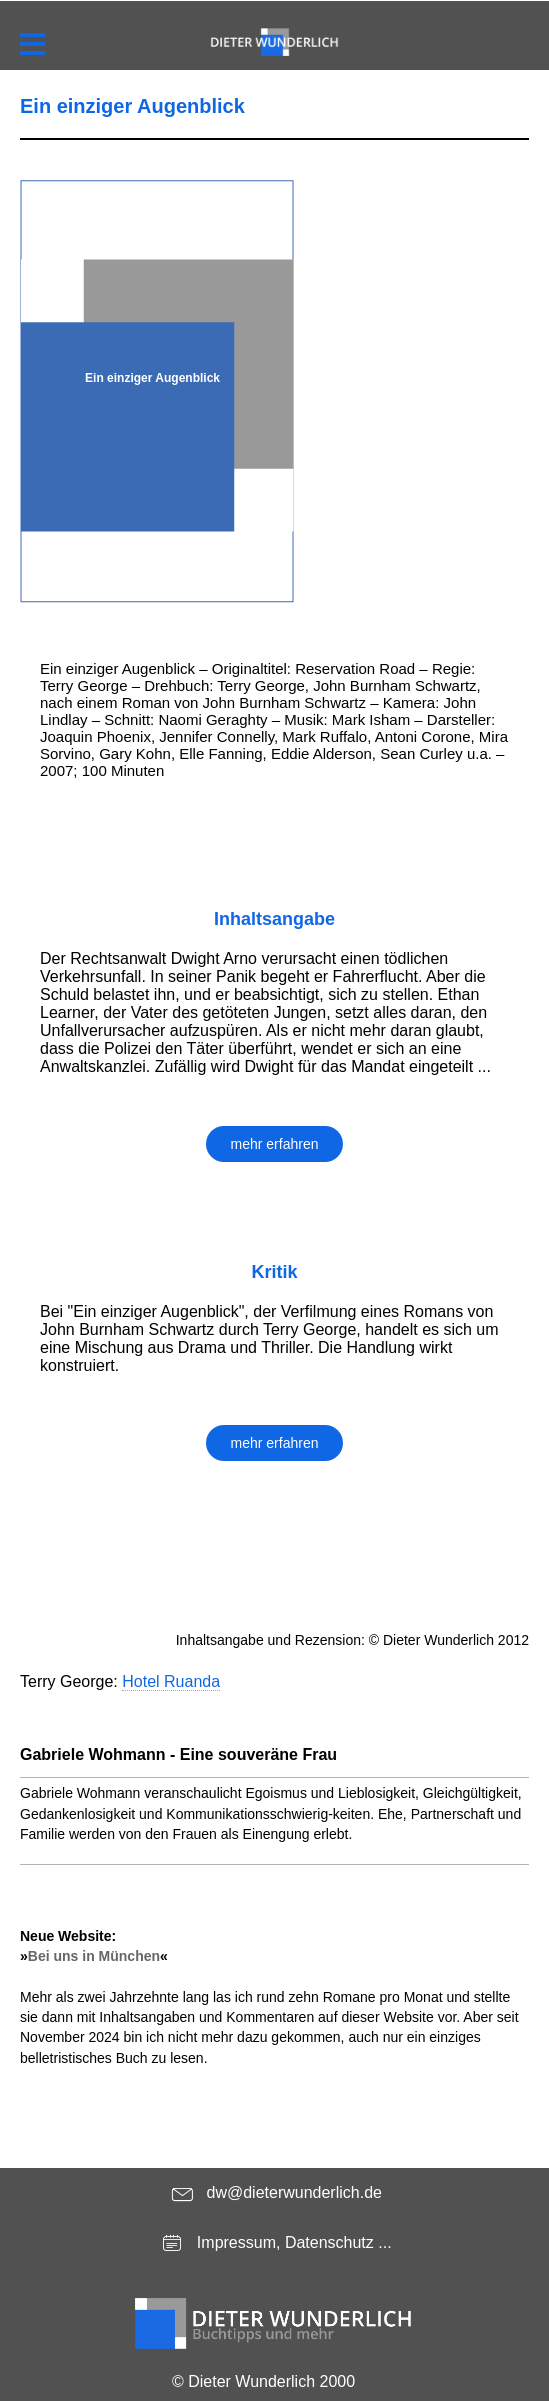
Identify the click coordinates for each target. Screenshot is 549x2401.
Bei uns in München (94, 1956)
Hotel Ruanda (171, 1681)
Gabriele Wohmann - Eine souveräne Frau (178, 1754)
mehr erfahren (275, 1144)
